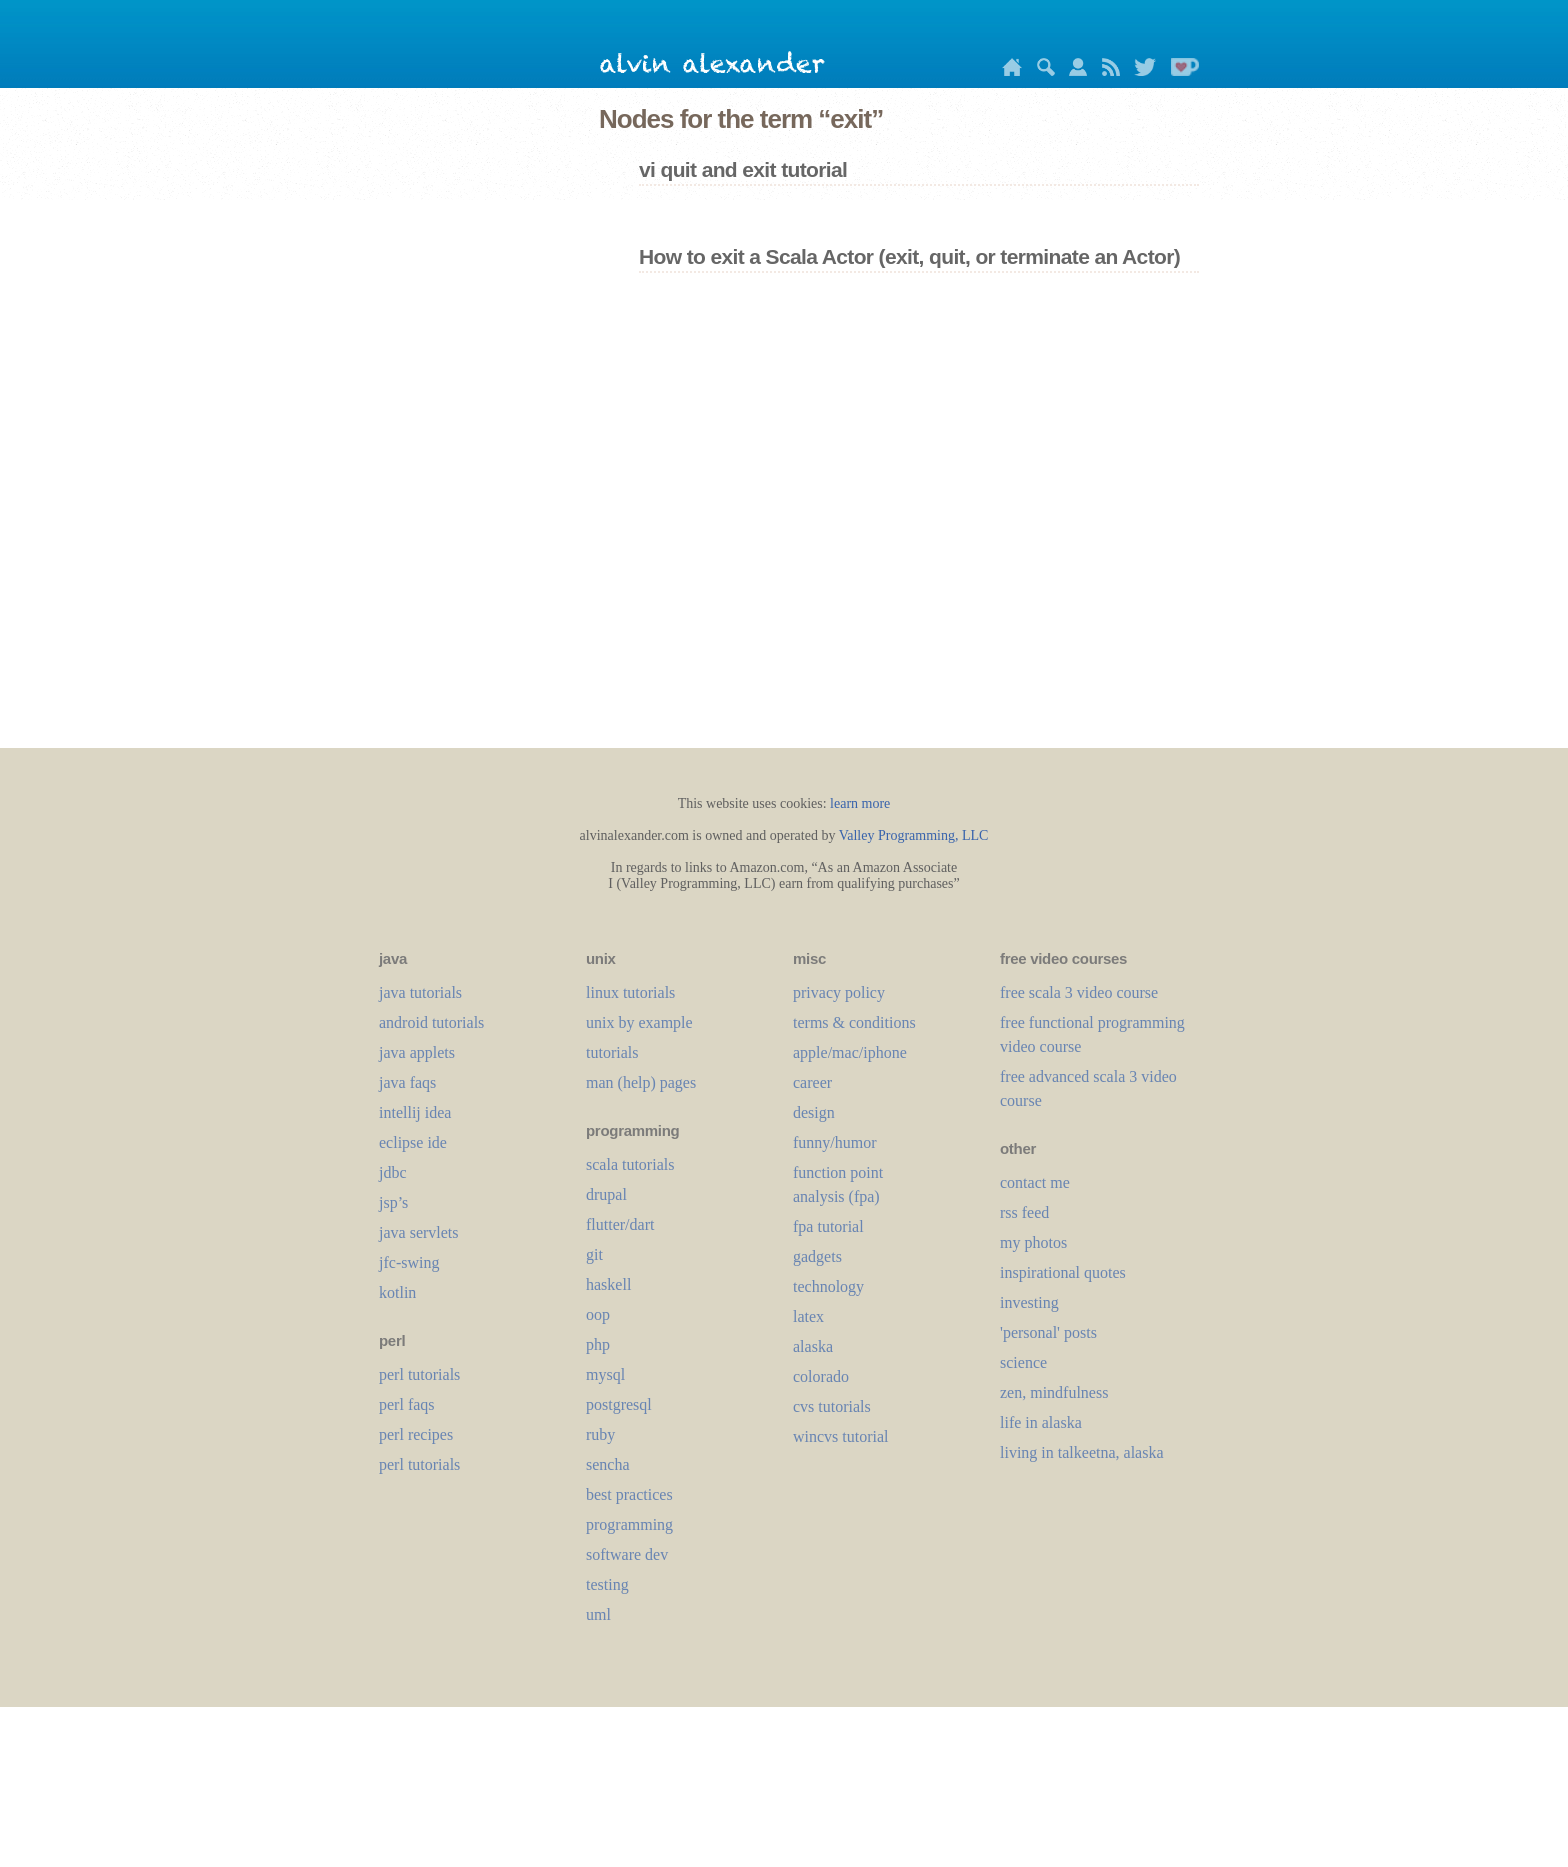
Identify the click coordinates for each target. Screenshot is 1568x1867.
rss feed (1024, 1212)
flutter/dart (620, 1224)
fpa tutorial (828, 1226)
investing (1029, 1302)
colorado (821, 1376)
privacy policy (839, 992)
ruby (600, 1434)
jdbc (393, 1172)
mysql (605, 1374)
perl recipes (416, 1434)
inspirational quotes (1063, 1272)
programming (629, 1524)
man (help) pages (641, 1082)
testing (607, 1584)
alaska (813, 1346)
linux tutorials (630, 992)
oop (598, 1314)
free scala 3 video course (1079, 992)
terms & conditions (854, 1022)
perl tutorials (419, 1374)
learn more (860, 803)
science (1023, 1362)
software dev (627, 1554)
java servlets (419, 1232)
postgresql (619, 1404)
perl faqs (407, 1404)
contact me (1035, 1182)
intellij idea (415, 1112)
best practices (629, 1494)
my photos (1033, 1242)
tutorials (612, 1052)
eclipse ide (413, 1142)
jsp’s (393, 1202)
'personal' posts (1048, 1332)
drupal (606, 1194)
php (598, 1344)
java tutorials (420, 992)
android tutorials (431, 1022)
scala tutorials (630, 1164)
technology (828, 1286)
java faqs (407, 1082)
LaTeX (808, 1316)
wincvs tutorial (841, 1436)
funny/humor (835, 1142)
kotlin (397, 1292)
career (812, 1082)
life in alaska (1041, 1422)
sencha (608, 1464)
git (594, 1254)
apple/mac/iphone (850, 1052)
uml (598, 1614)
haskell (608, 1284)
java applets (417, 1052)
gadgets (817, 1256)
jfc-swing (409, 1262)
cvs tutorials (832, 1406)
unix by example (639, 1022)
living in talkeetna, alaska (1082, 1452)
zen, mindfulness (1054, 1392)
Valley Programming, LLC (914, 835)
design (814, 1112)
